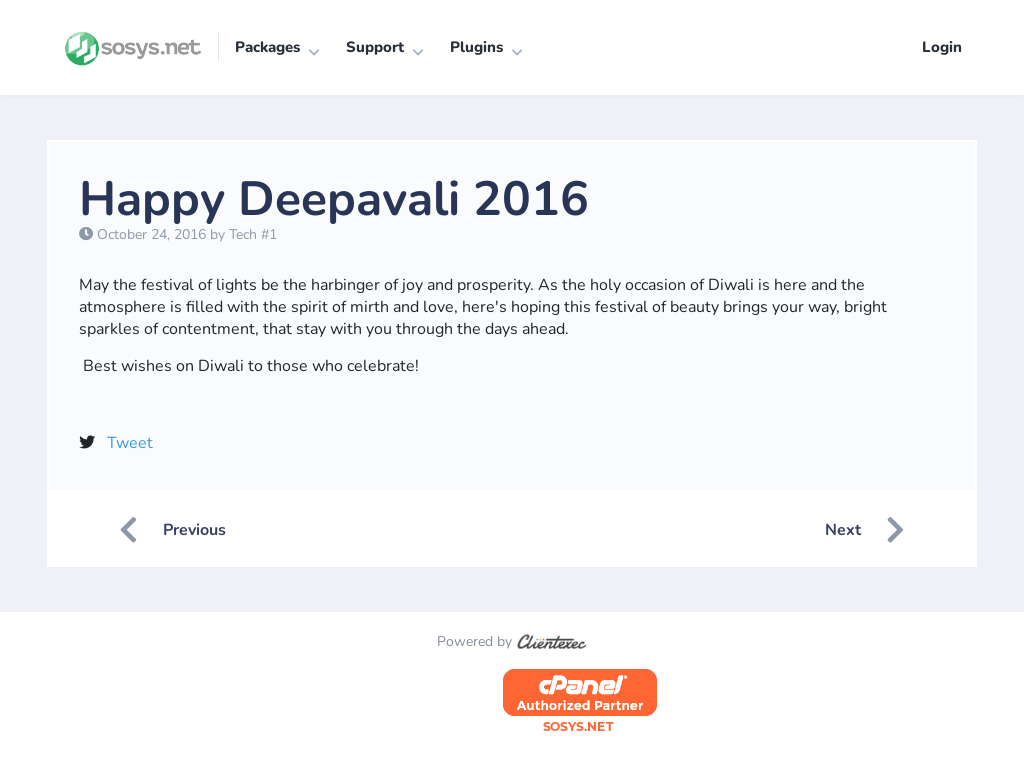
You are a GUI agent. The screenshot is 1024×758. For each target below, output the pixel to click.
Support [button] (375, 47)
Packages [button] (267, 47)
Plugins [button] (476, 47)
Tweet (130, 443)
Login (942, 47)
